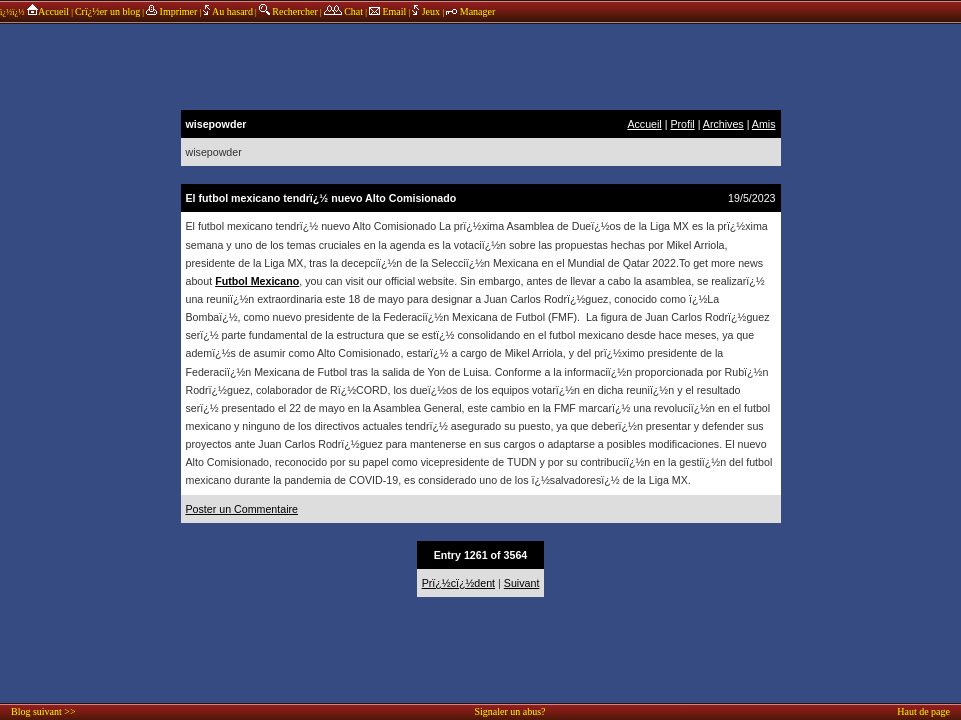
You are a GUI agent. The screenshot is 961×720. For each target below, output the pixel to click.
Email (387, 11)
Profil (682, 124)
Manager (470, 11)
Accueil (47, 11)
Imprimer (171, 11)
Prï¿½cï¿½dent (458, 583)
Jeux (427, 11)
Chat (343, 11)
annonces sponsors (481, 65)
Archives (723, 124)
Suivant (522, 583)
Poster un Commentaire (242, 509)
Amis (764, 124)
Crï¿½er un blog (107, 11)
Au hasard (228, 11)
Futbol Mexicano (257, 281)
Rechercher (288, 11)
